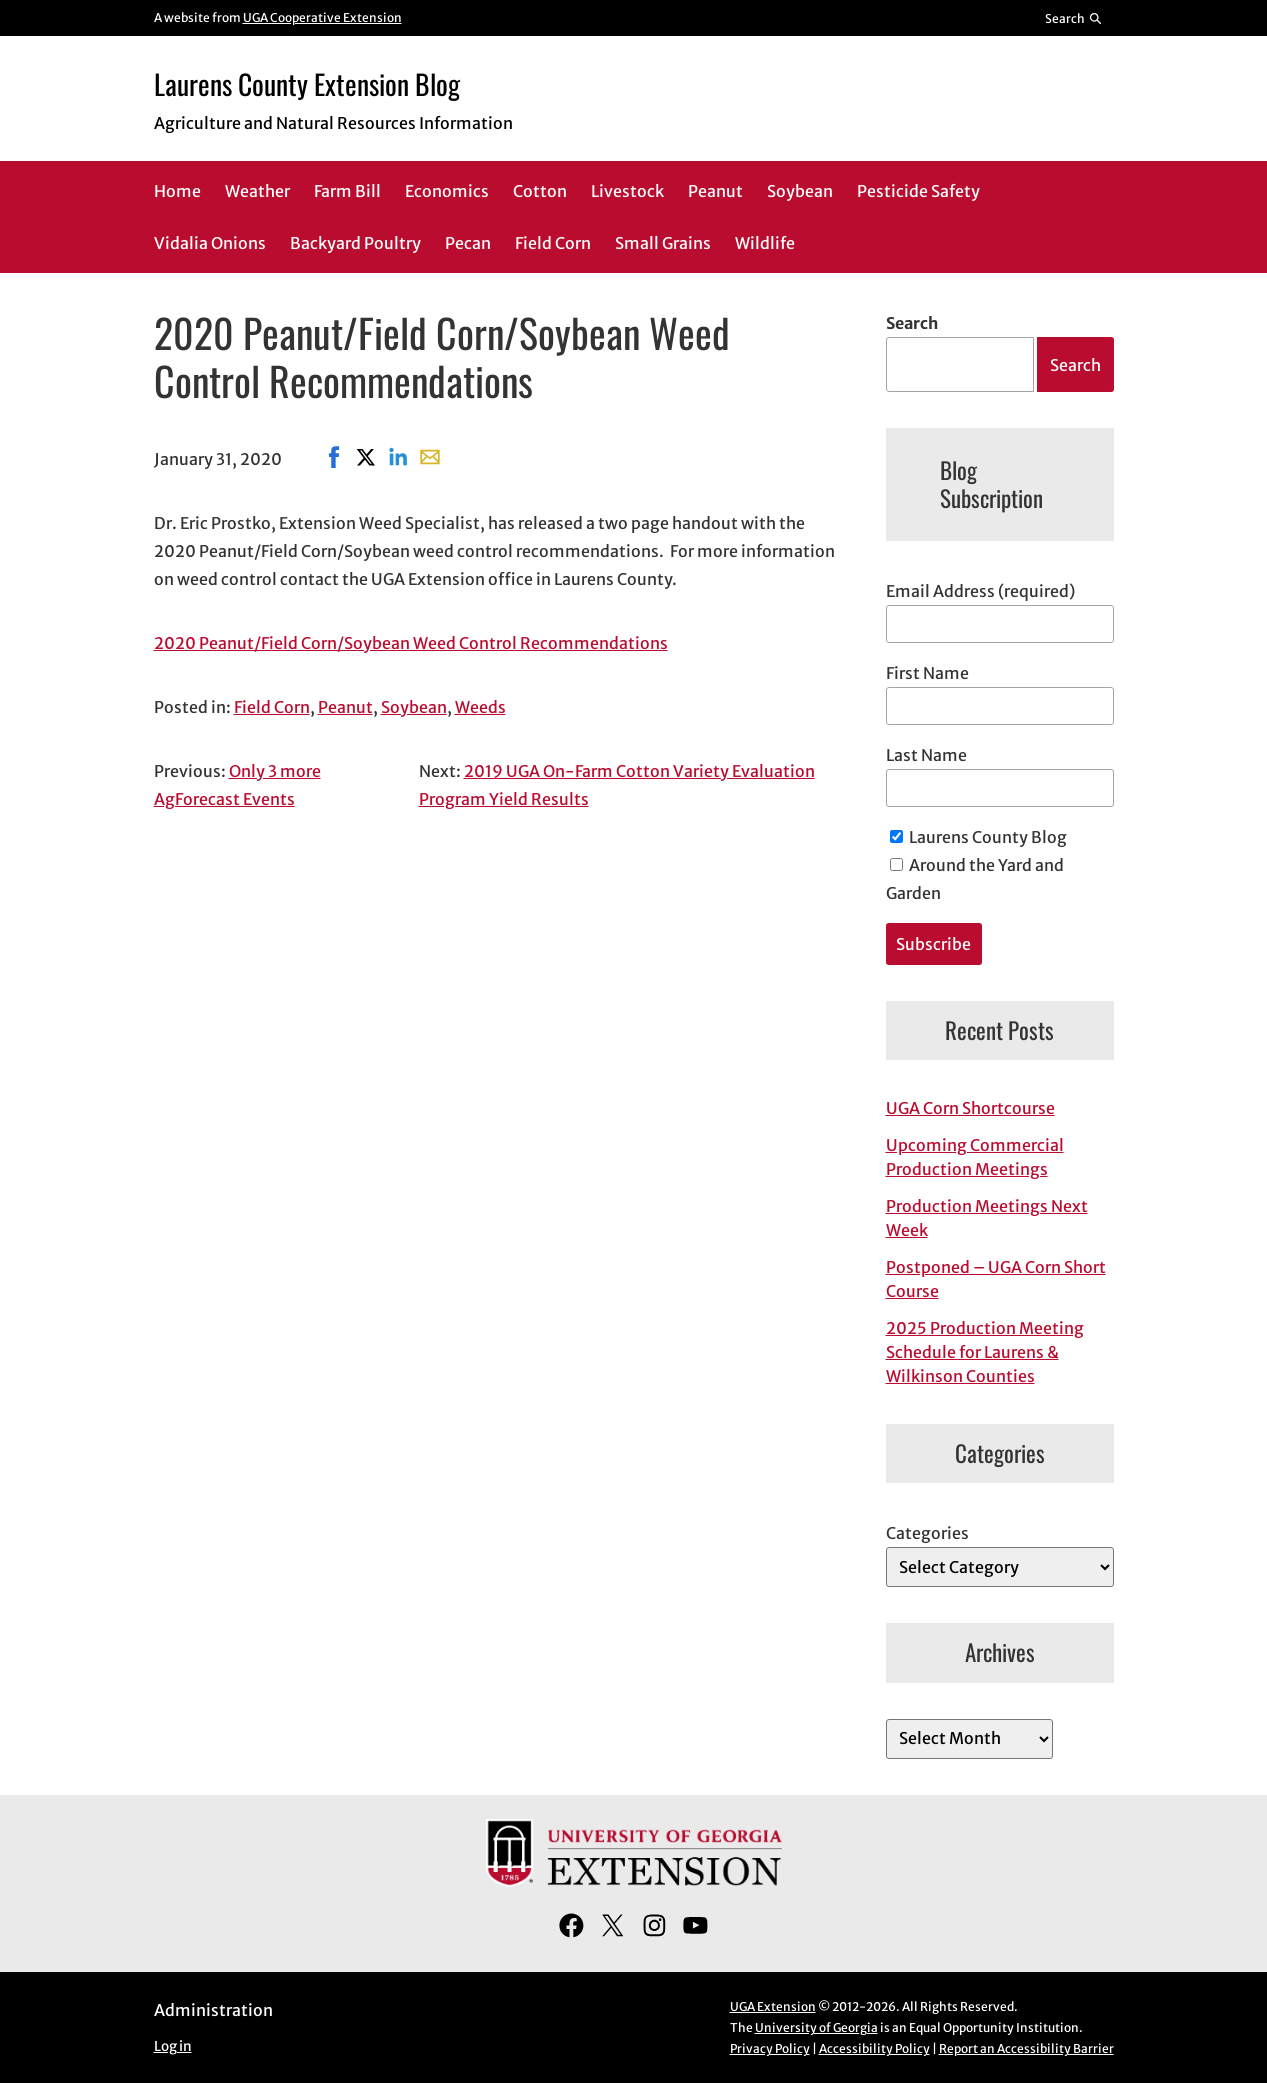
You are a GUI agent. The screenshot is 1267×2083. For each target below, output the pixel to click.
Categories (927, 1533)
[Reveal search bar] (1073, 18)
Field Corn (272, 707)
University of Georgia (816, 2027)
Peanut (345, 707)
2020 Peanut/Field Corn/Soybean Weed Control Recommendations (411, 643)
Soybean (414, 707)
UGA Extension (773, 2006)
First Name (927, 673)
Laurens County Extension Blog (307, 83)
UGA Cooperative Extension (322, 17)
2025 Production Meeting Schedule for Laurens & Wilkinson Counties (985, 1352)
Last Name (926, 755)
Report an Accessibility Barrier (1026, 2048)
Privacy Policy (770, 2048)
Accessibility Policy (874, 2048)
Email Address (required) (980, 591)
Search (912, 323)
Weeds (480, 707)
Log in (173, 2046)
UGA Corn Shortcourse (970, 1108)
